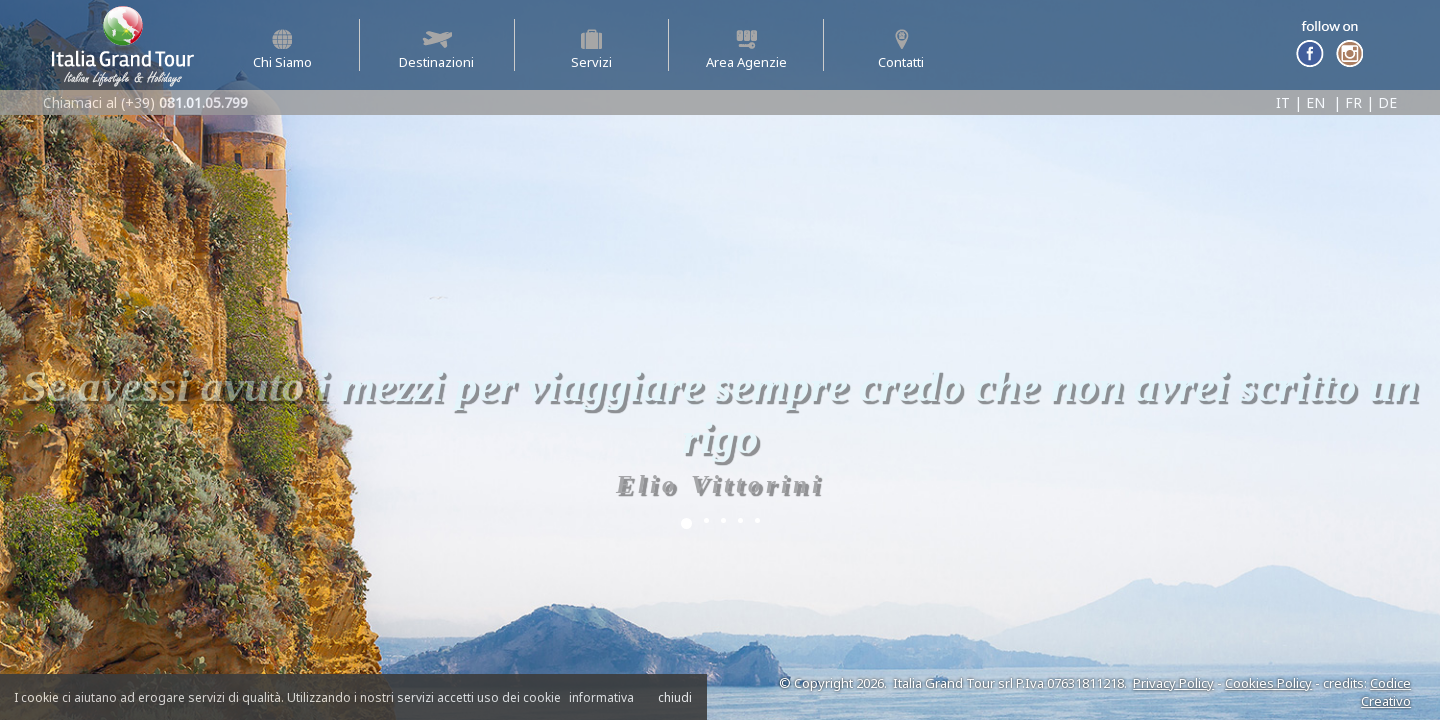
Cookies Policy (1268, 683)
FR (1353, 102)
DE (1387, 102)
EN (1315, 102)
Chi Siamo (282, 50)
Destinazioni (436, 50)
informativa (601, 697)
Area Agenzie (746, 50)
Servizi (591, 50)
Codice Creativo (1386, 692)
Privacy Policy (1173, 683)
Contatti (901, 50)
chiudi (675, 697)
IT (1283, 102)
